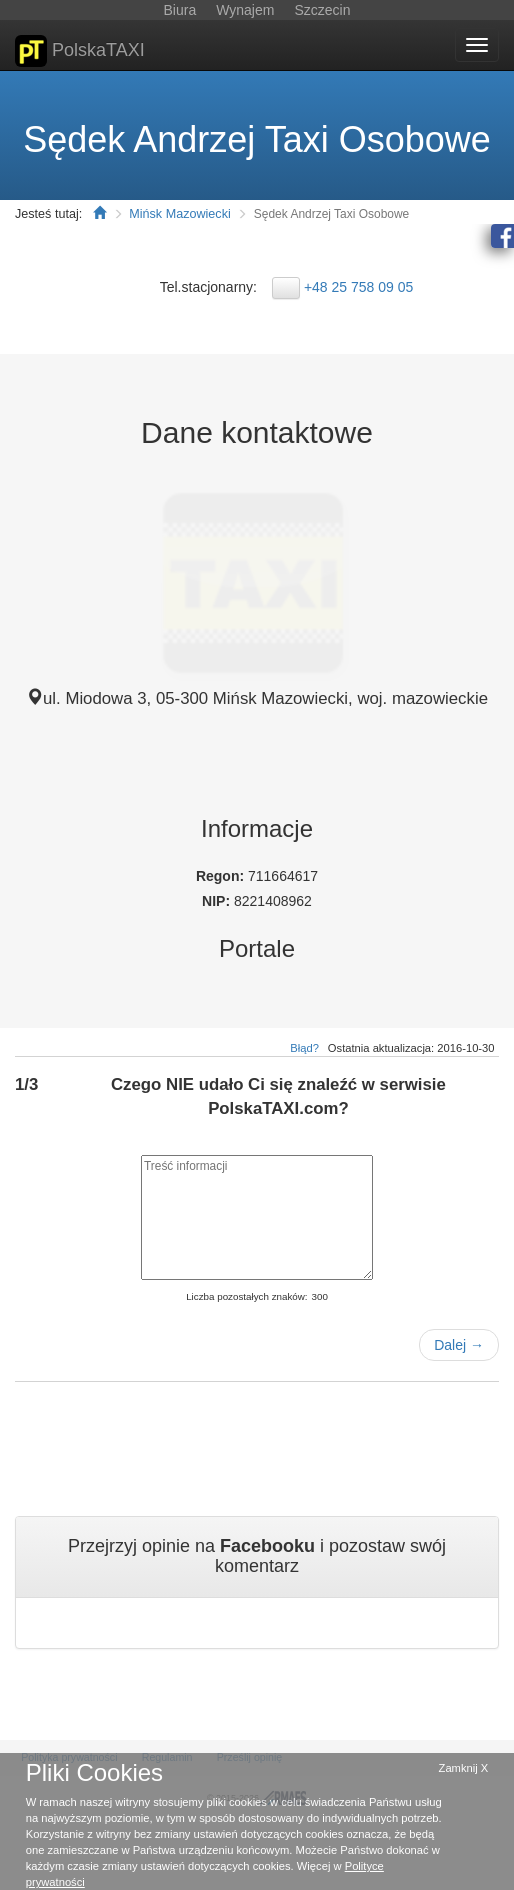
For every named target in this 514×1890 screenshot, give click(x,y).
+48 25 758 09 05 (358, 287)
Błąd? (304, 1048)
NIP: (218, 901)
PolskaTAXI (80, 51)
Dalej (459, 1345)
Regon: (222, 876)
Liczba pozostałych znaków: (246, 1296)
